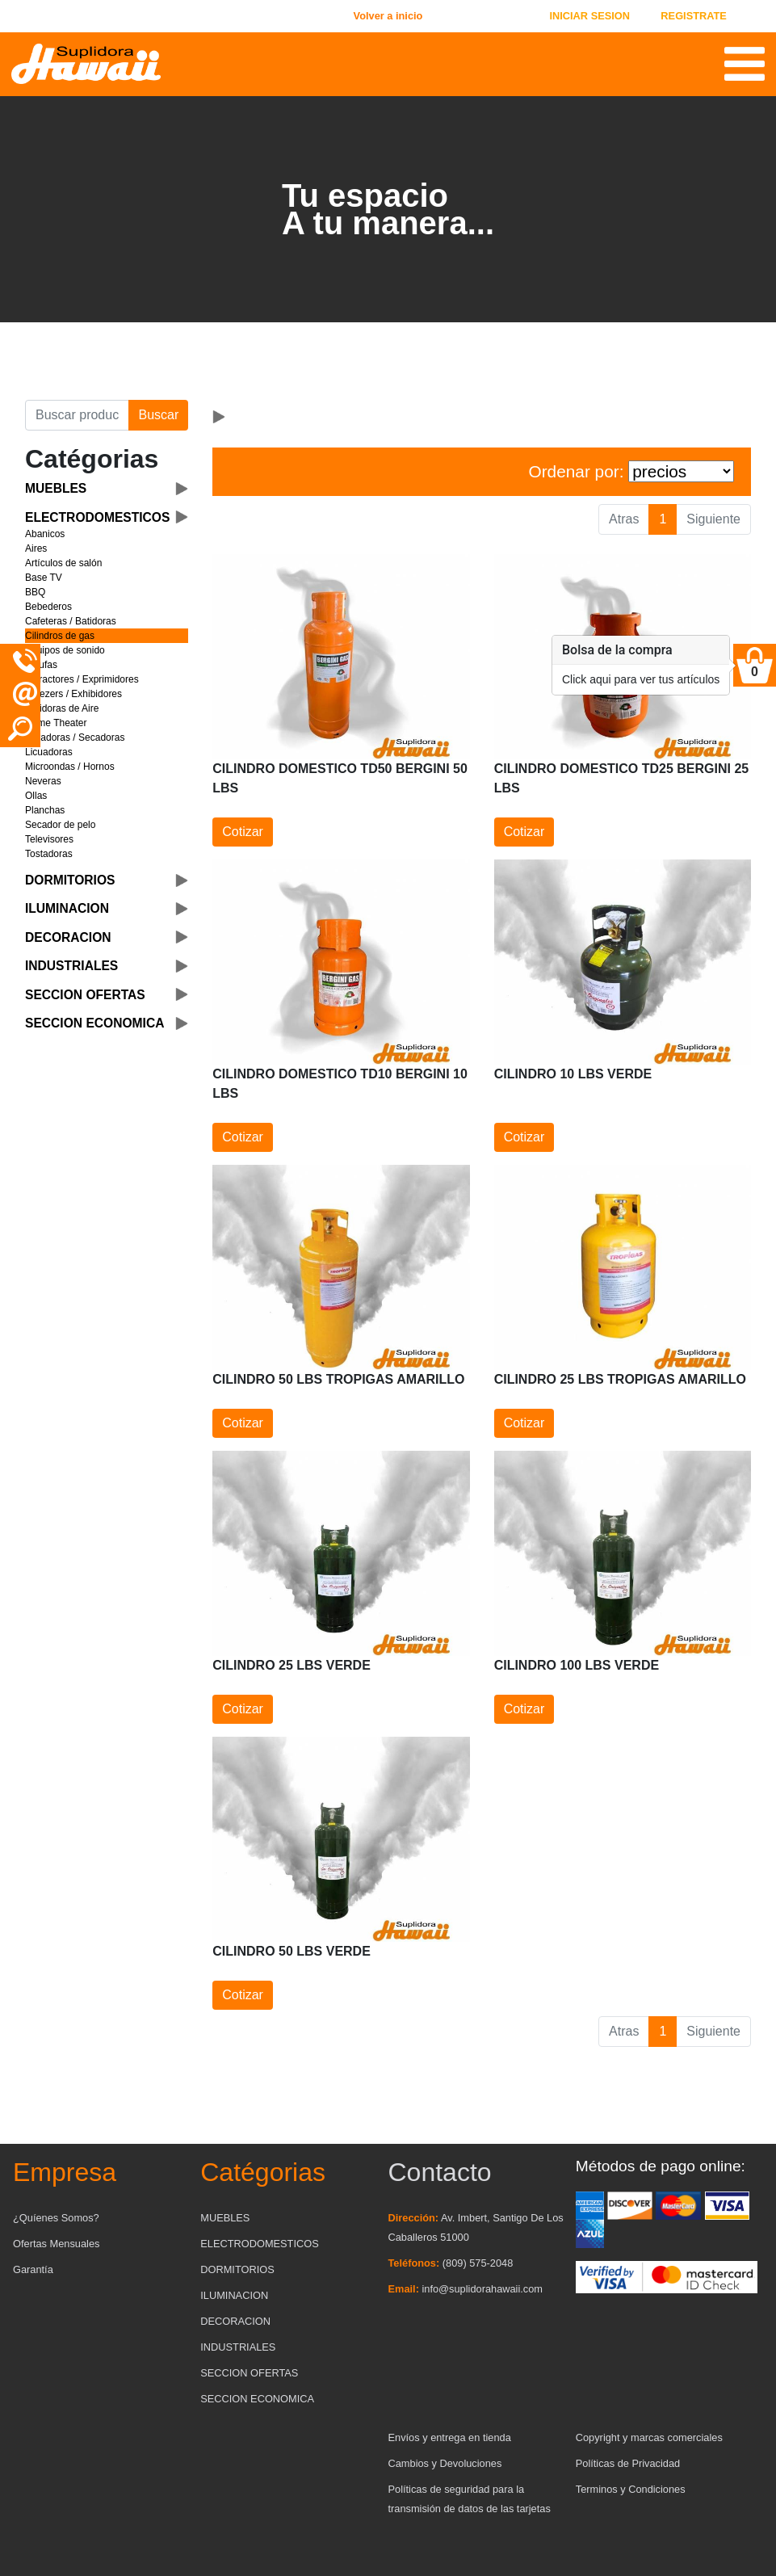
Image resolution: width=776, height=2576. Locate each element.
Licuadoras (49, 752)
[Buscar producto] (77, 415)
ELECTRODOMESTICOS (259, 2244)
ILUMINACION (234, 2295)
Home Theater (55, 723)
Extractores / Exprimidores (82, 679)
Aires (36, 548)
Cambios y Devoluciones (445, 2463)
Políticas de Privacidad (628, 2463)
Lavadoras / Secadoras (74, 737)
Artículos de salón (63, 563)
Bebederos (48, 606)
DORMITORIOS (237, 2269)
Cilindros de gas (59, 635)
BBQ (35, 592)
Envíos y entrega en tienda (449, 2437)
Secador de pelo (60, 824)
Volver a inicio (388, 16)
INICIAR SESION (589, 16)
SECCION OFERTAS (249, 2373)
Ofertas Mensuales (56, 2244)
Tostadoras (49, 853)
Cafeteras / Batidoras (70, 621)
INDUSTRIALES (237, 2347)
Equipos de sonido (65, 650)
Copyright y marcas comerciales (649, 2437)
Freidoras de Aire (62, 708)
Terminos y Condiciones (631, 2489)
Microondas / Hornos (70, 766)
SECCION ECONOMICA (257, 2399)
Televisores (49, 839)
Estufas (41, 664)
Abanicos (45, 534)
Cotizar (242, 831)
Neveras (43, 781)
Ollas (36, 795)
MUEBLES (225, 2218)
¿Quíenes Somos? (56, 2218)
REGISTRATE (694, 16)
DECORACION (235, 2321)
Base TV (43, 577)
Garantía (33, 2269)
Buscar (158, 415)
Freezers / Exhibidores (73, 694)
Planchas (45, 810)
